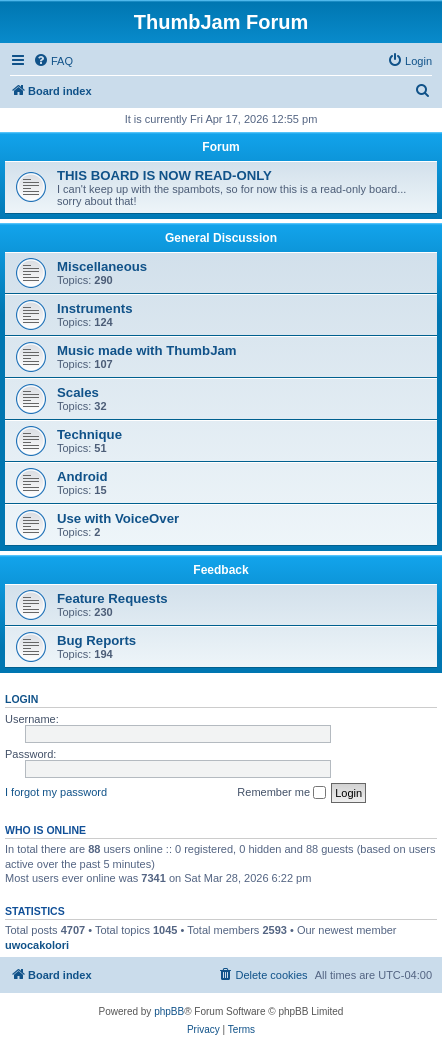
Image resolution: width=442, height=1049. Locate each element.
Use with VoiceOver (118, 518)
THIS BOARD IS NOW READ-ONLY (164, 175)
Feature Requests (112, 598)
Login (21, 699)
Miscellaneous (102, 266)
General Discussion (221, 238)
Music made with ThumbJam (147, 350)
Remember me (281, 793)
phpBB (169, 1011)
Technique (89, 434)
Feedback (220, 570)
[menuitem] (53, 61)
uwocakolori (37, 945)
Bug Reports (96, 640)
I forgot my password (56, 792)
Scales (78, 392)
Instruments (94, 308)
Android (82, 476)
